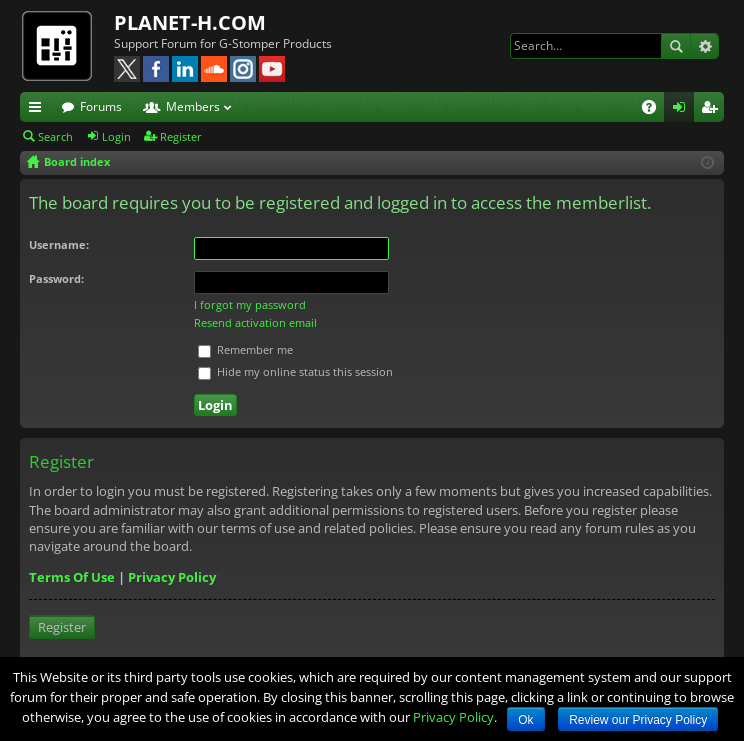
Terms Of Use (72, 577)
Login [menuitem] (683, 110)
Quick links (39, 110)
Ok (525, 720)
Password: (56, 278)
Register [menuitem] (713, 110)
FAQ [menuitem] (655, 110)
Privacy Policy (172, 577)
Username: (59, 244)
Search (676, 46)
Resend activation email (255, 322)
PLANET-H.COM (190, 22)
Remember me (245, 349)
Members (193, 106)
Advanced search (704, 46)
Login (116, 136)
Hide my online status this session (295, 371)
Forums (101, 106)
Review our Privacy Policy (638, 720)
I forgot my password (250, 304)
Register (181, 136)
